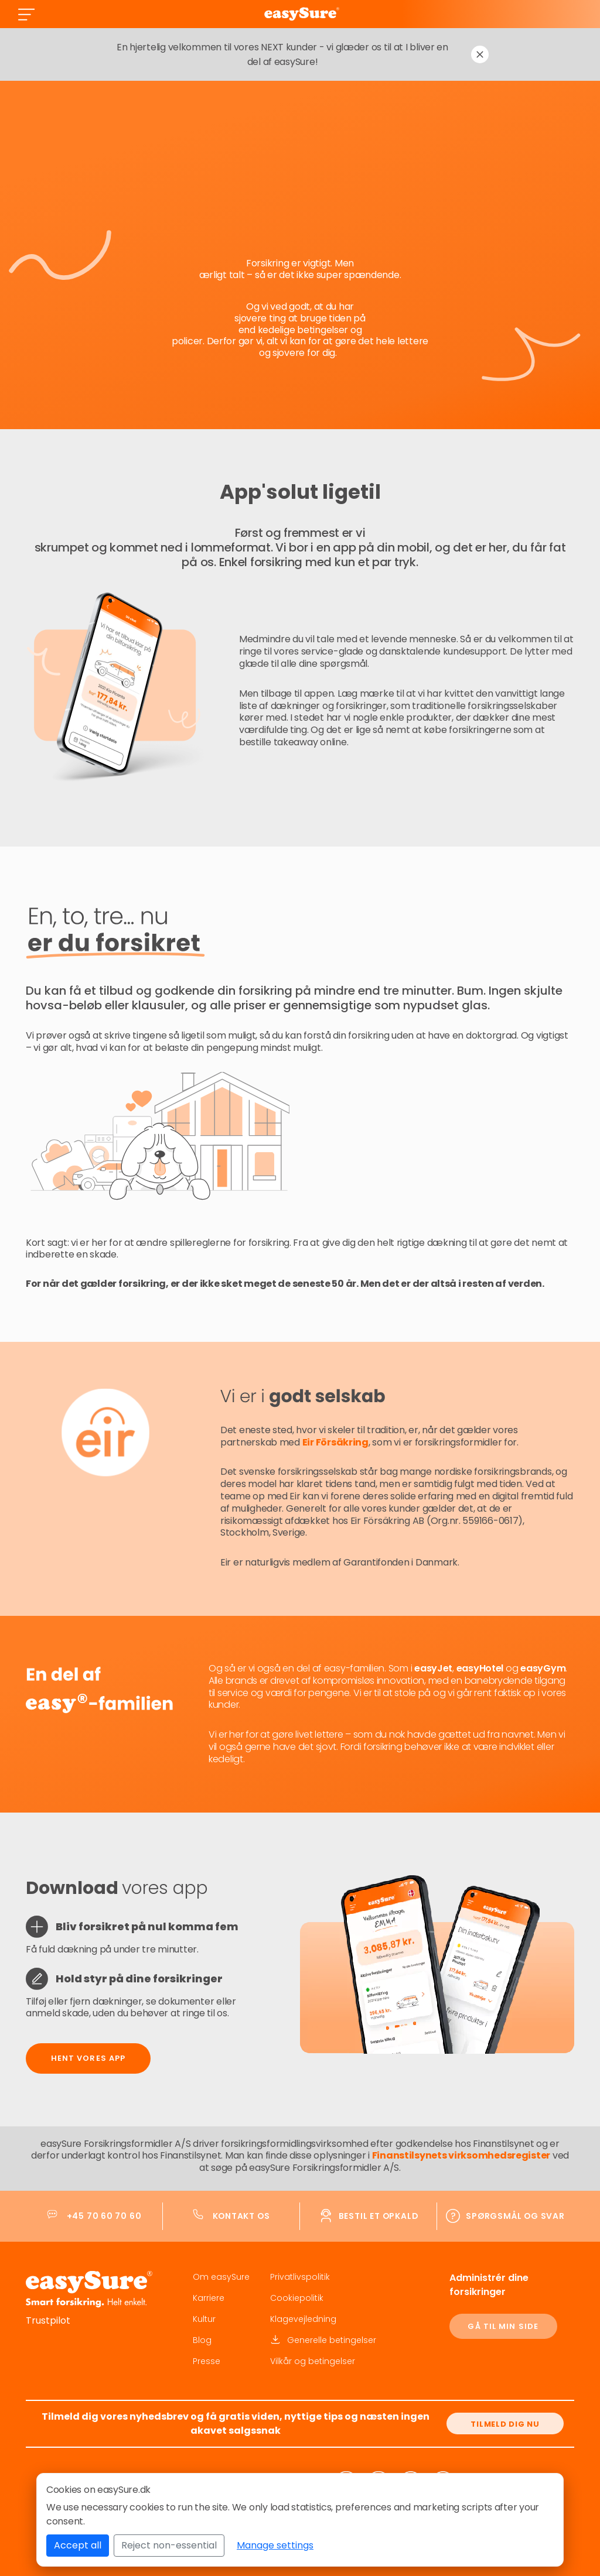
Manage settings (275, 2545)
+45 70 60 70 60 (104, 2216)
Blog (202, 2340)
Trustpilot (48, 2320)
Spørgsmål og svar (515, 2216)
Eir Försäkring (335, 1442)
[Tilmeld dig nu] (505, 2423)
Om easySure (221, 2277)
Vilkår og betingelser (312, 2361)
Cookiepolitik (296, 2298)
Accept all (77, 2545)
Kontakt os (241, 2216)
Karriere (208, 2298)
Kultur (204, 2319)
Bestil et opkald (378, 2216)
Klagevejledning (303, 2319)
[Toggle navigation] (26, 14)
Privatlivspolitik (300, 2277)
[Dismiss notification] (480, 54)
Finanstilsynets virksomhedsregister (461, 2155)
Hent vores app (88, 2058)
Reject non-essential (169, 2545)
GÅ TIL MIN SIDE (503, 2326)
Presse (206, 2361)
